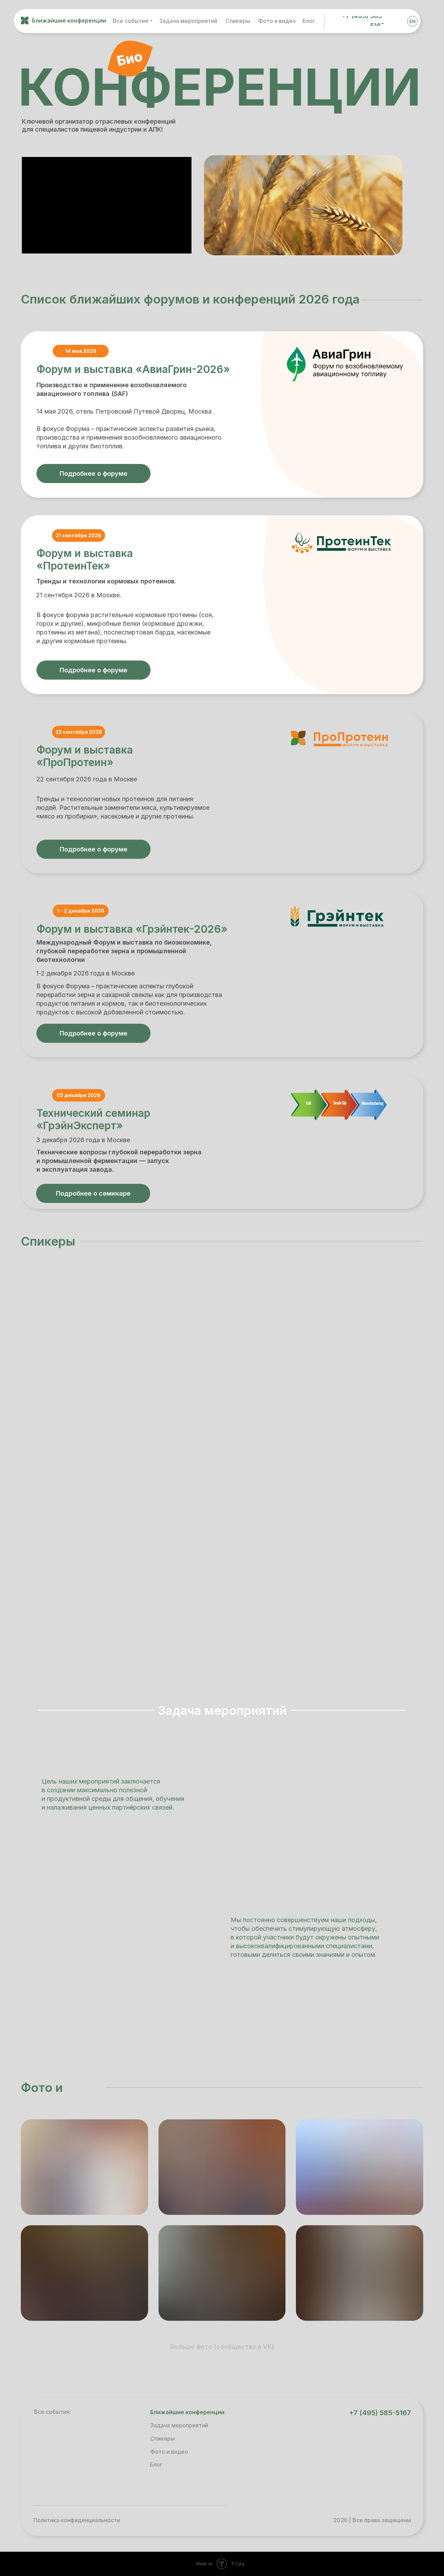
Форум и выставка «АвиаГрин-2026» (133, 369)
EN (412, 21)
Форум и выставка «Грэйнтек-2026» (132, 929)
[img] (395, 21)
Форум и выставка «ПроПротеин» (84, 755)
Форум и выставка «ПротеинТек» (84, 559)
